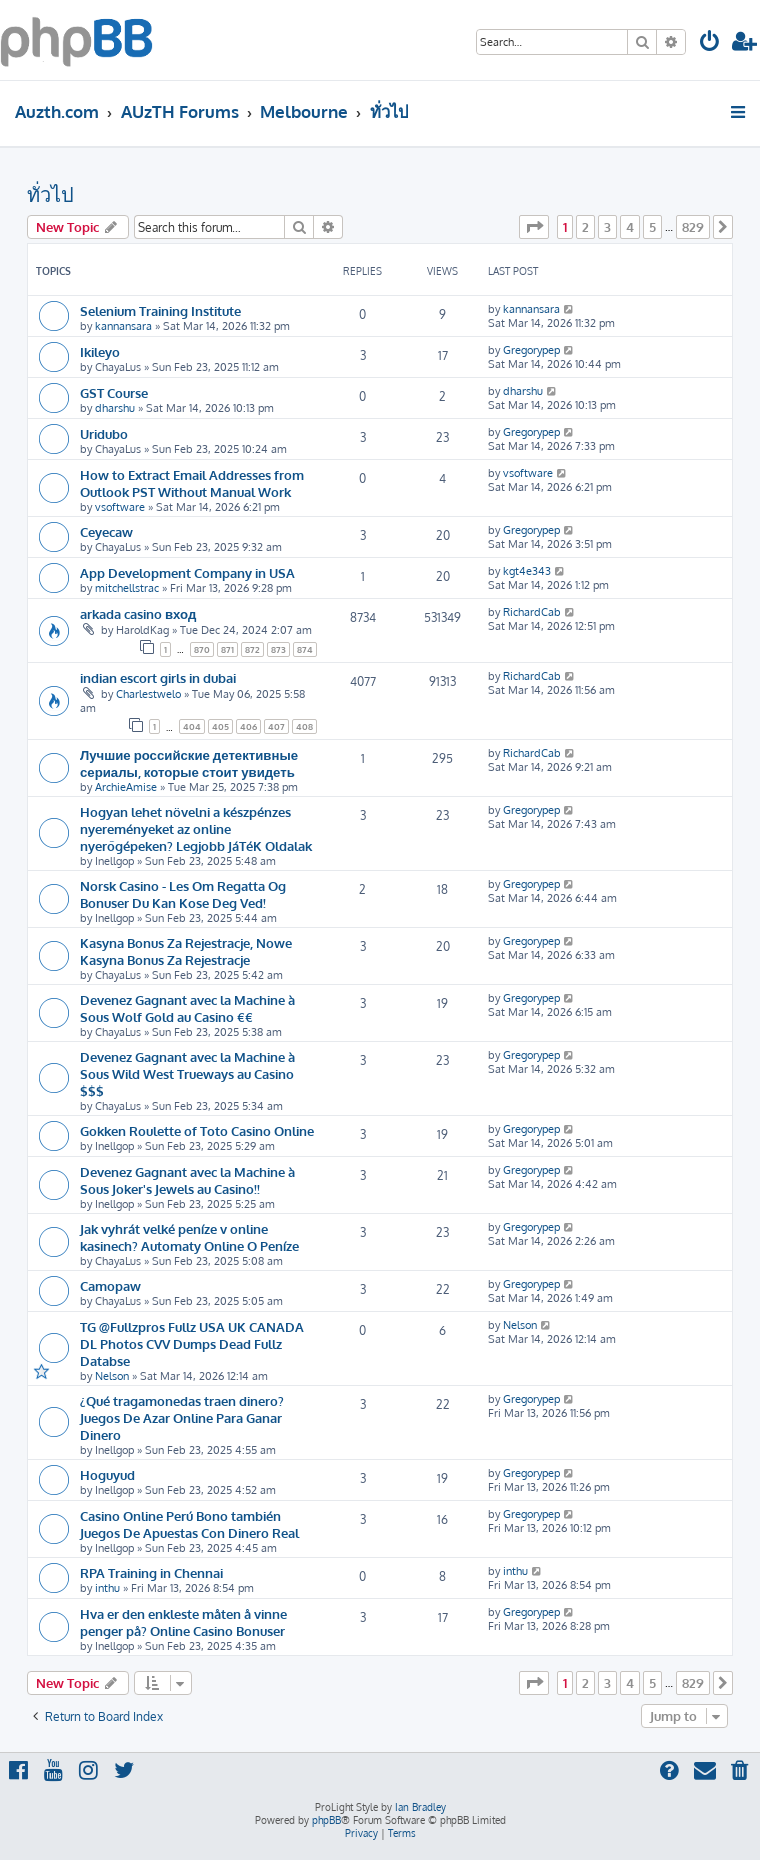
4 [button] (630, 227)
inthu (107, 1588)
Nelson (112, 1376)
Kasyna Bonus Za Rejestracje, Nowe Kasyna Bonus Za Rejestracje (186, 951)
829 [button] (693, 227)
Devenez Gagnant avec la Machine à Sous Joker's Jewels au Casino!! (187, 1180)
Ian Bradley (420, 1807)
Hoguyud (107, 1474)
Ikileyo (100, 351)
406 (248, 726)
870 (202, 649)
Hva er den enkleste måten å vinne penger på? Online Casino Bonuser (183, 1622)
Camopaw (110, 1285)
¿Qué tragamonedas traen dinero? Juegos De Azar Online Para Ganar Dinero (182, 1417)
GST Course (114, 392)
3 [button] (607, 227)
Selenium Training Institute (160, 310)
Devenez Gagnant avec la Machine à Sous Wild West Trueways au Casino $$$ (187, 1073)
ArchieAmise (126, 787)
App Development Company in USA (187, 572)
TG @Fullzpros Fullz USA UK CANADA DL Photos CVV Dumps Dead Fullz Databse (192, 1343)
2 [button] (585, 227)
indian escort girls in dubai (158, 677)
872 (252, 649)
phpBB (326, 1820)
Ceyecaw (106, 531)
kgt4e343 (527, 571)
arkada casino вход (138, 613)
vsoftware (120, 507)
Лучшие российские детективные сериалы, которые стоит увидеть (189, 763)
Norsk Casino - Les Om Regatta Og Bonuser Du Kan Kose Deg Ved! (183, 894)
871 (227, 649)
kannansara (123, 326)
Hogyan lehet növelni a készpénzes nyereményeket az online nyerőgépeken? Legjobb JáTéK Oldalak (196, 828)
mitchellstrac (127, 588)
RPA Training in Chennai (151, 1572)
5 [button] (652, 227)
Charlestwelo (148, 694)
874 (305, 649)
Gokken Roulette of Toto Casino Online (197, 1130)
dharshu (115, 408)
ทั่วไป (50, 194)
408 (304, 726)
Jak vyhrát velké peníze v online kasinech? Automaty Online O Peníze (189, 1237)
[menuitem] (710, 43)
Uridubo (104, 433)
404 (192, 726)
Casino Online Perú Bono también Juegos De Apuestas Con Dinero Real (189, 1524)
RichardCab (532, 612)
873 (278, 649)
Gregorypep (531, 350)
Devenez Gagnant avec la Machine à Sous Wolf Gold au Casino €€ (187, 1008)
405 (220, 726)
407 (276, 726)
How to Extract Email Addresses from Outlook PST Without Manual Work (192, 483)
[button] (534, 227)
